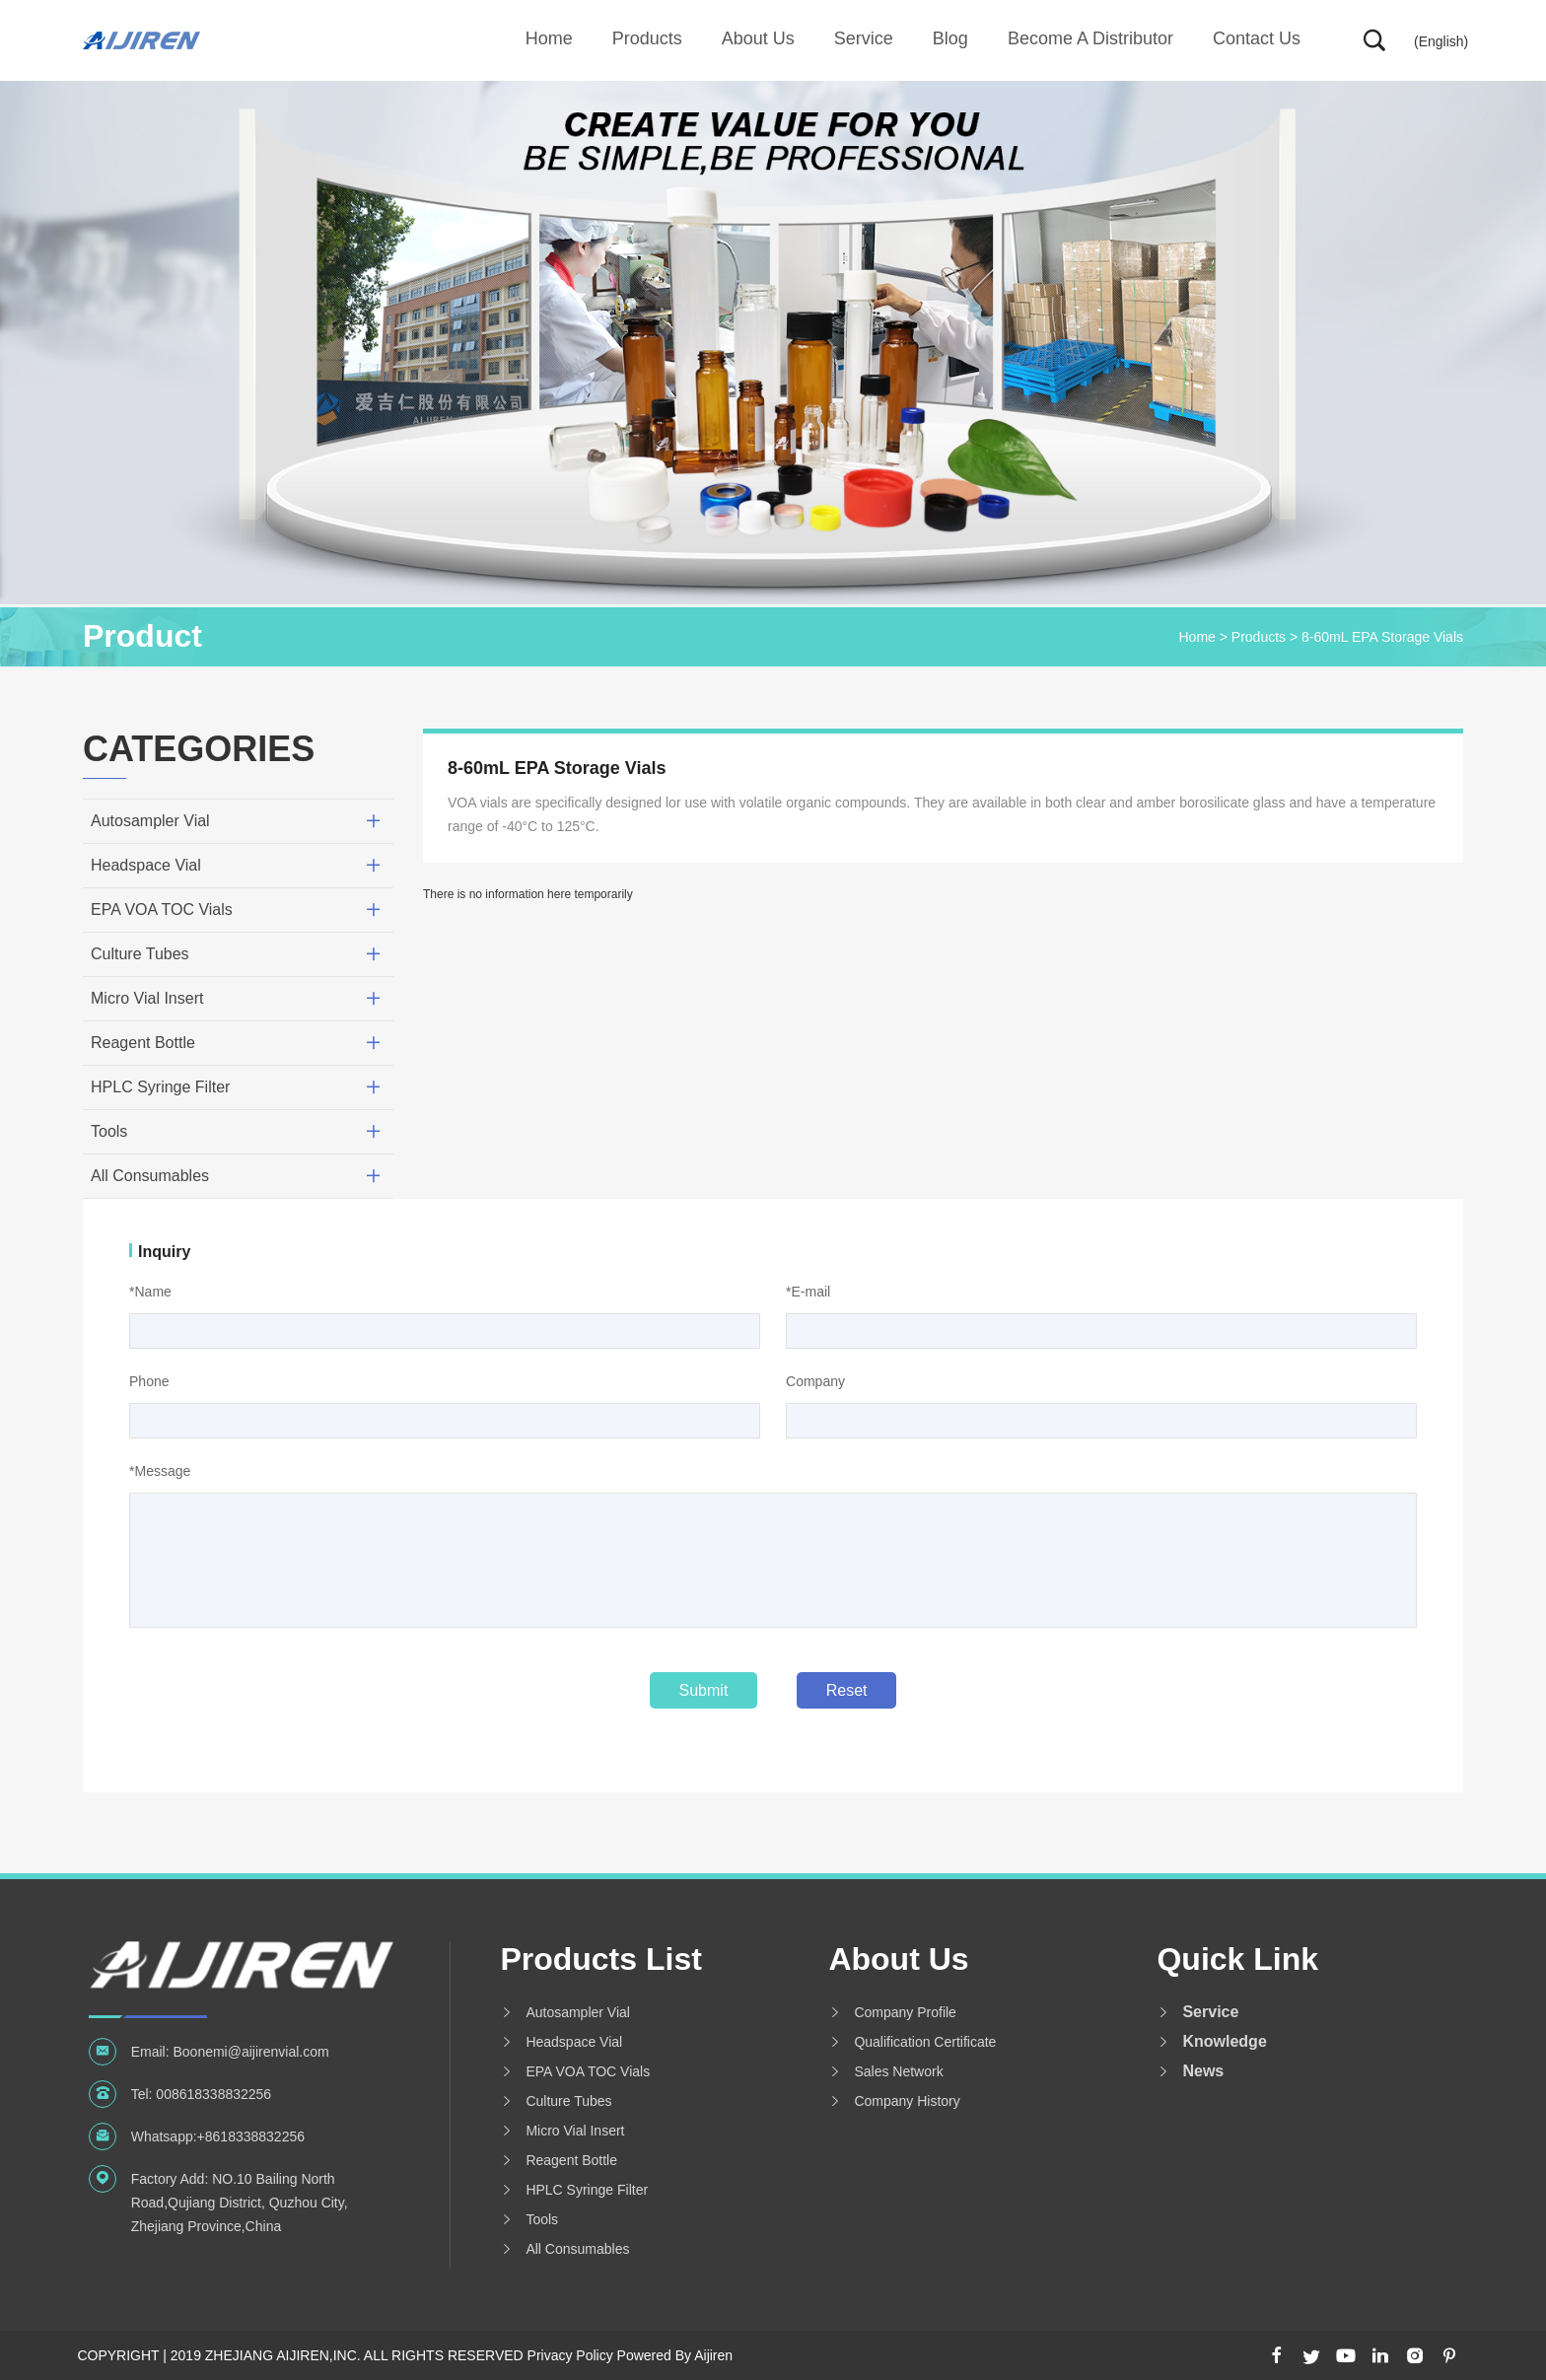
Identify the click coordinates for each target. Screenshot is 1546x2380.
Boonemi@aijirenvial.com (250, 2052)
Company (815, 1381)
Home (549, 38)
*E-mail (808, 1291)
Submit (704, 1690)
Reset (847, 1690)
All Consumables (150, 1175)
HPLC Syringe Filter (160, 1087)
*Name (150, 1291)
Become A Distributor (1090, 38)
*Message (159, 1471)
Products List (600, 1959)
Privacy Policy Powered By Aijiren (630, 2355)
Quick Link (1237, 1959)
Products (647, 38)
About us (758, 38)
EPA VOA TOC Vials (162, 909)
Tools (109, 1131)
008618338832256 (213, 2094)
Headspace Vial (146, 865)
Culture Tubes (140, 953)
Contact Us (1256, 38)
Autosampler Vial (150, 820)
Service (863, 38)
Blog (950, 38)
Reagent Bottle (143, 1042)
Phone (149, 1381)
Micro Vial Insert (147, 998)
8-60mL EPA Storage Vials (1382, 637)
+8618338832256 (251, 2136)
